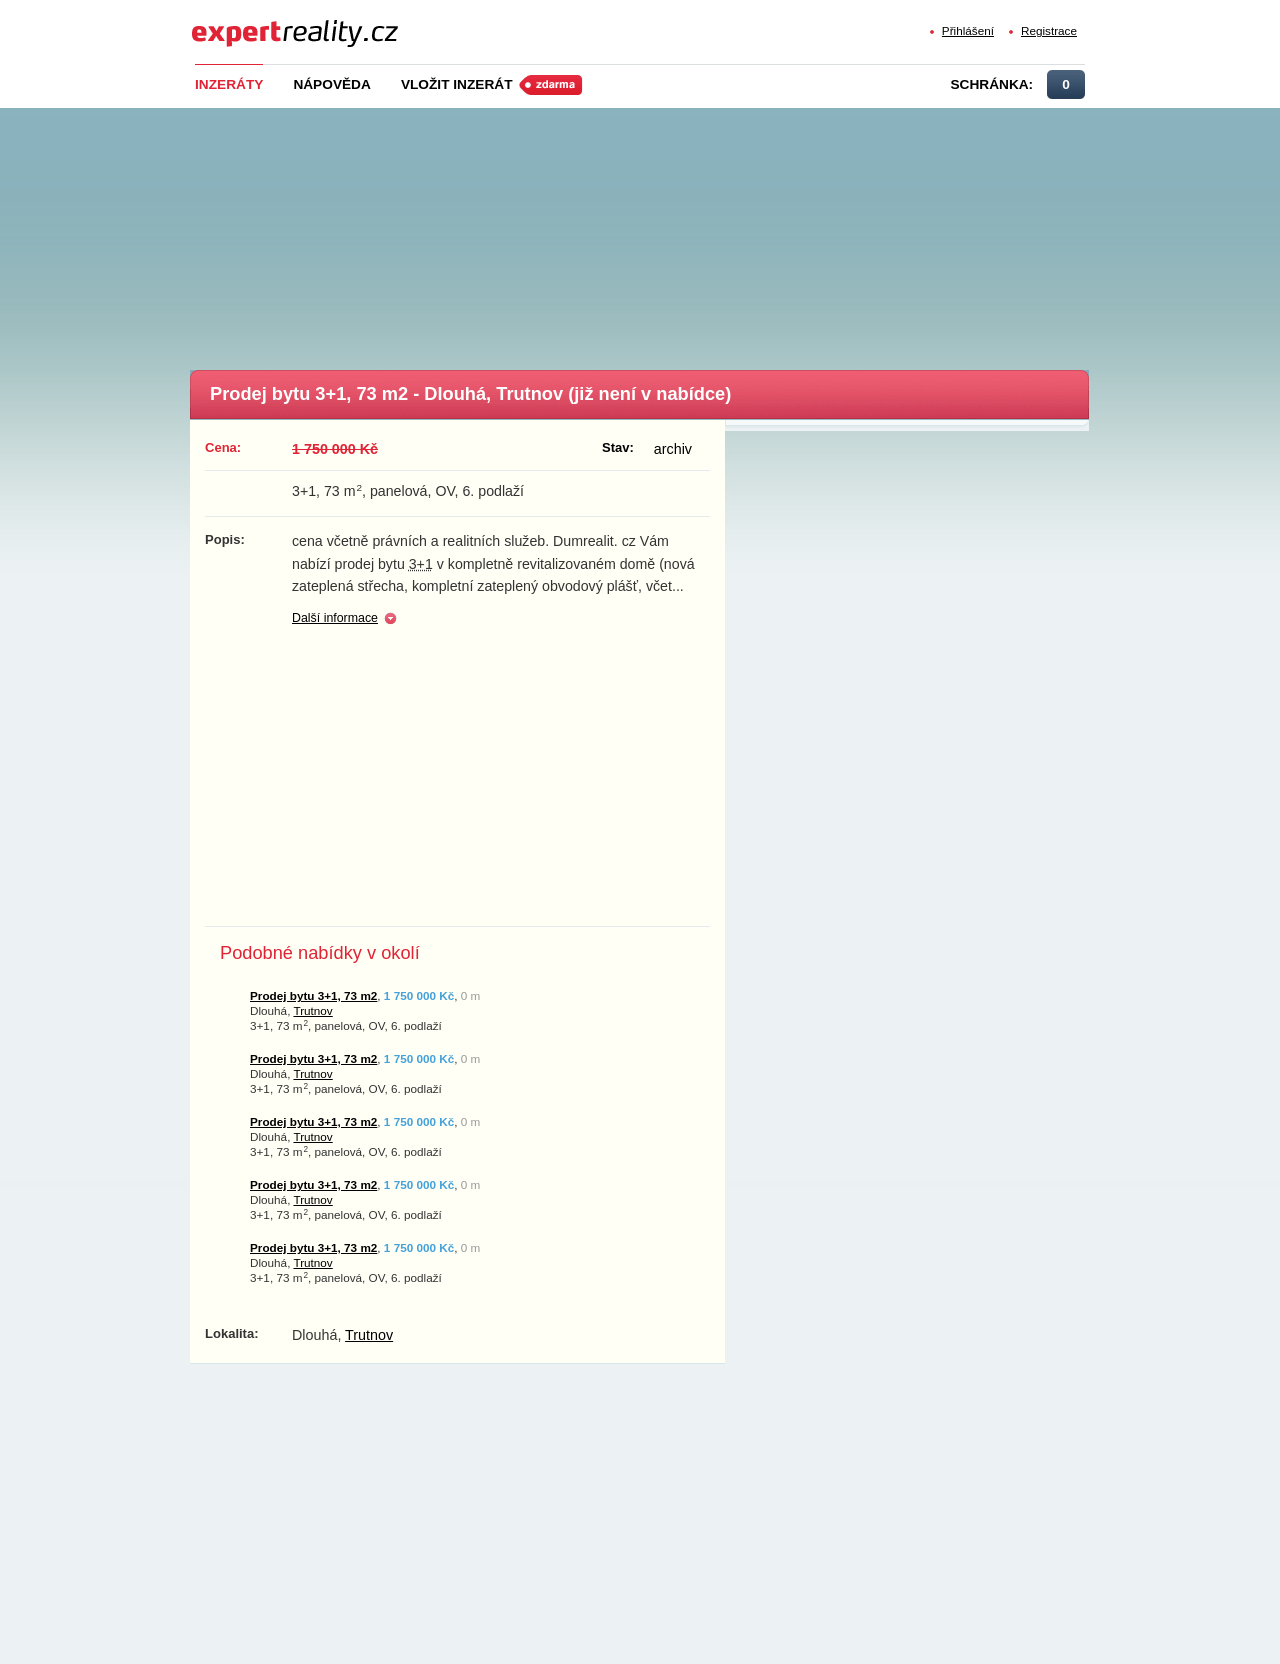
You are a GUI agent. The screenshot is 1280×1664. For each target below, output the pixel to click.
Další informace (335, 618)
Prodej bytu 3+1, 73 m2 (313, 995)
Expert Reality (228, 21)
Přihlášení (968, 30)
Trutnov (312, 1010)
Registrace (1049, 30)
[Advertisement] (673, 233)
